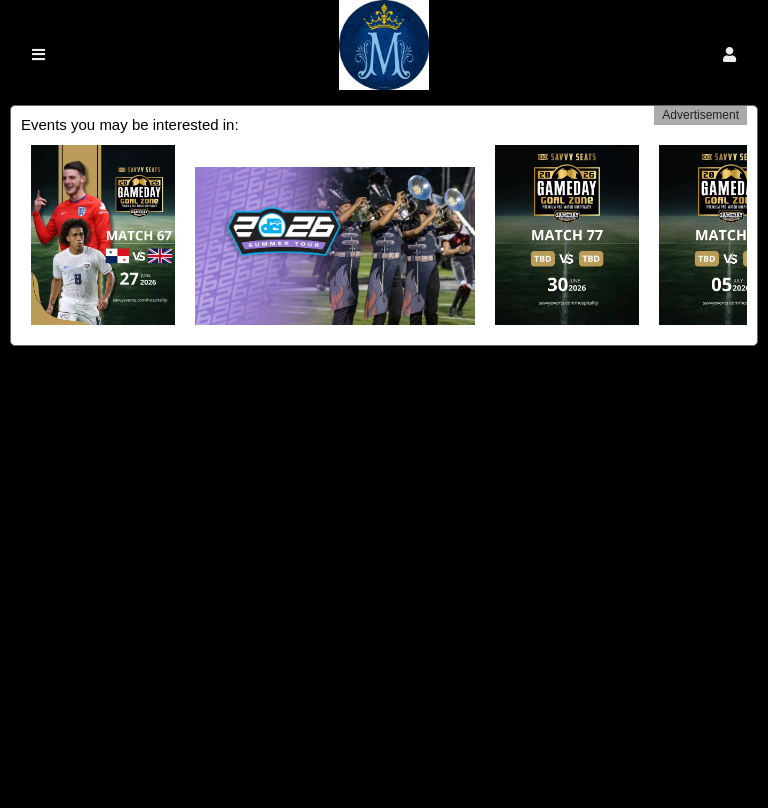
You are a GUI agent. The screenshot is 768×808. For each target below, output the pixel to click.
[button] (729, 54)
